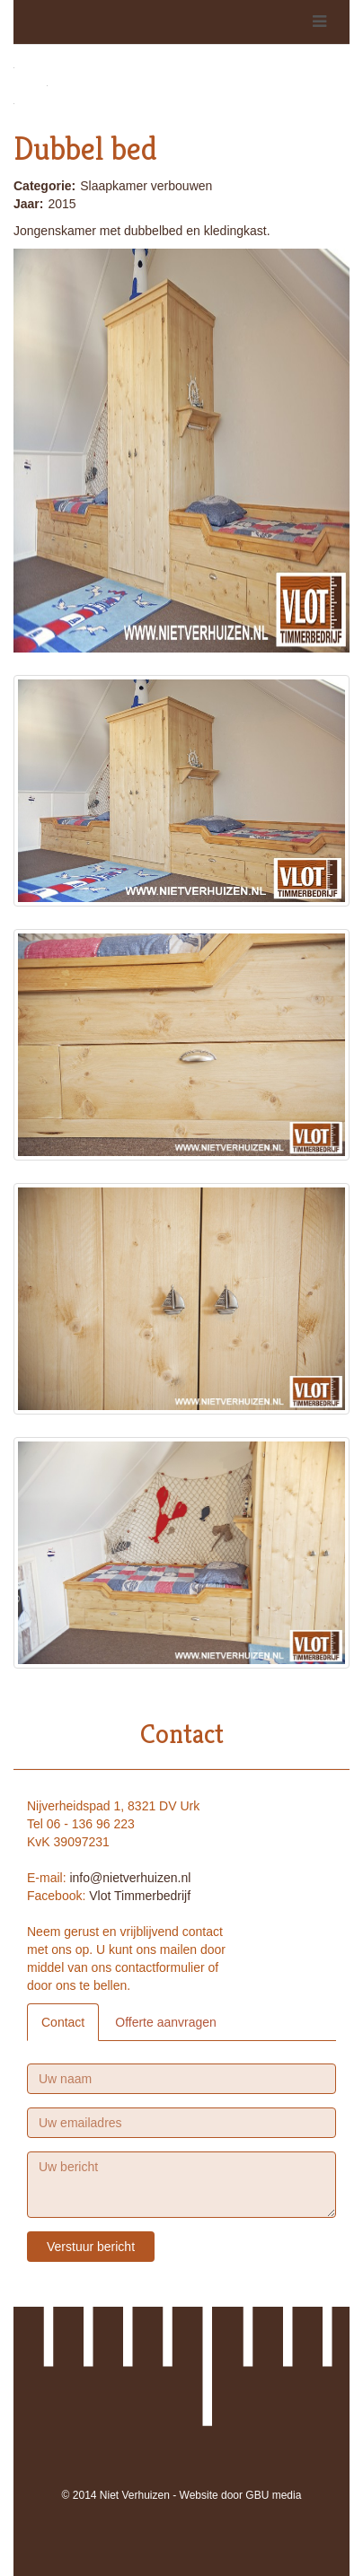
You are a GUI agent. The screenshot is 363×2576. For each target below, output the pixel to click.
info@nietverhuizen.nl (129, 1878)
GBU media (273, 2495)
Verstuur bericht (91, 2246)
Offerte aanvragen (166, 2022)
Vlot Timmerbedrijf (139, 1895)
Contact (62, 2022)
